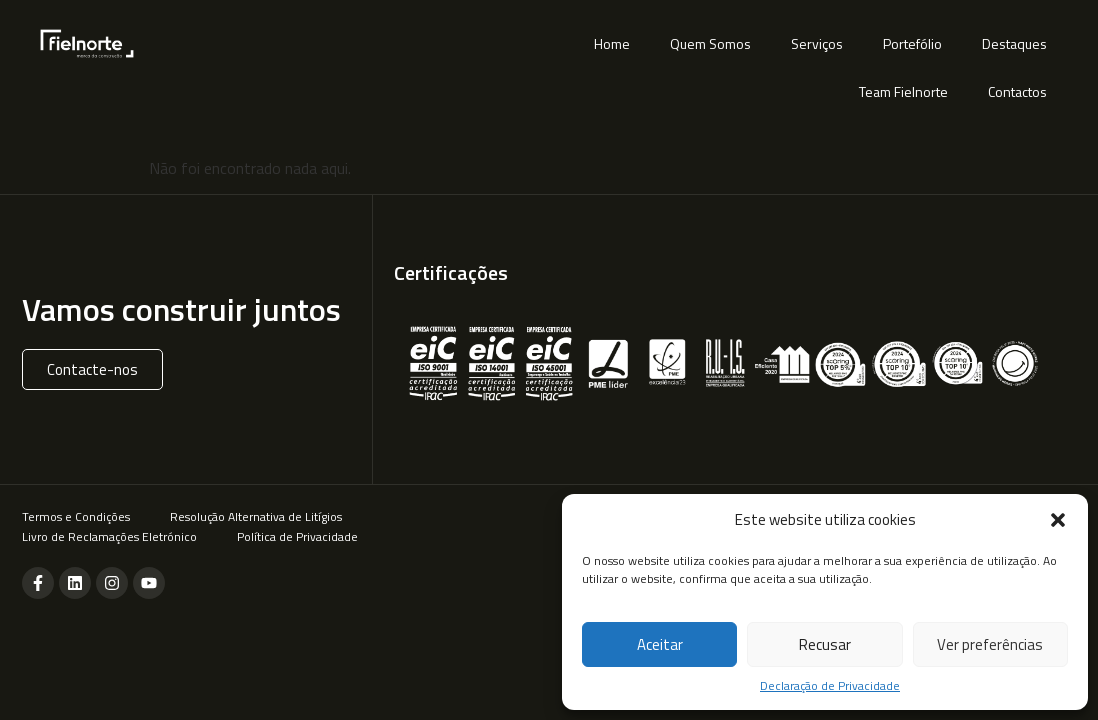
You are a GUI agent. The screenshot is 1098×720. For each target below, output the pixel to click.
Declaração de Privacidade (830, 686)
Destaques (1014, 43)
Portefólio (912, 43)
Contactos (1017, 91)
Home (612, 43)
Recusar (825, 644)
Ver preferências (990, 644)
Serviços (817, 43)
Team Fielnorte (903, 91)
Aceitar (660, 644)
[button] (1058, 520)
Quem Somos (710, 43)
